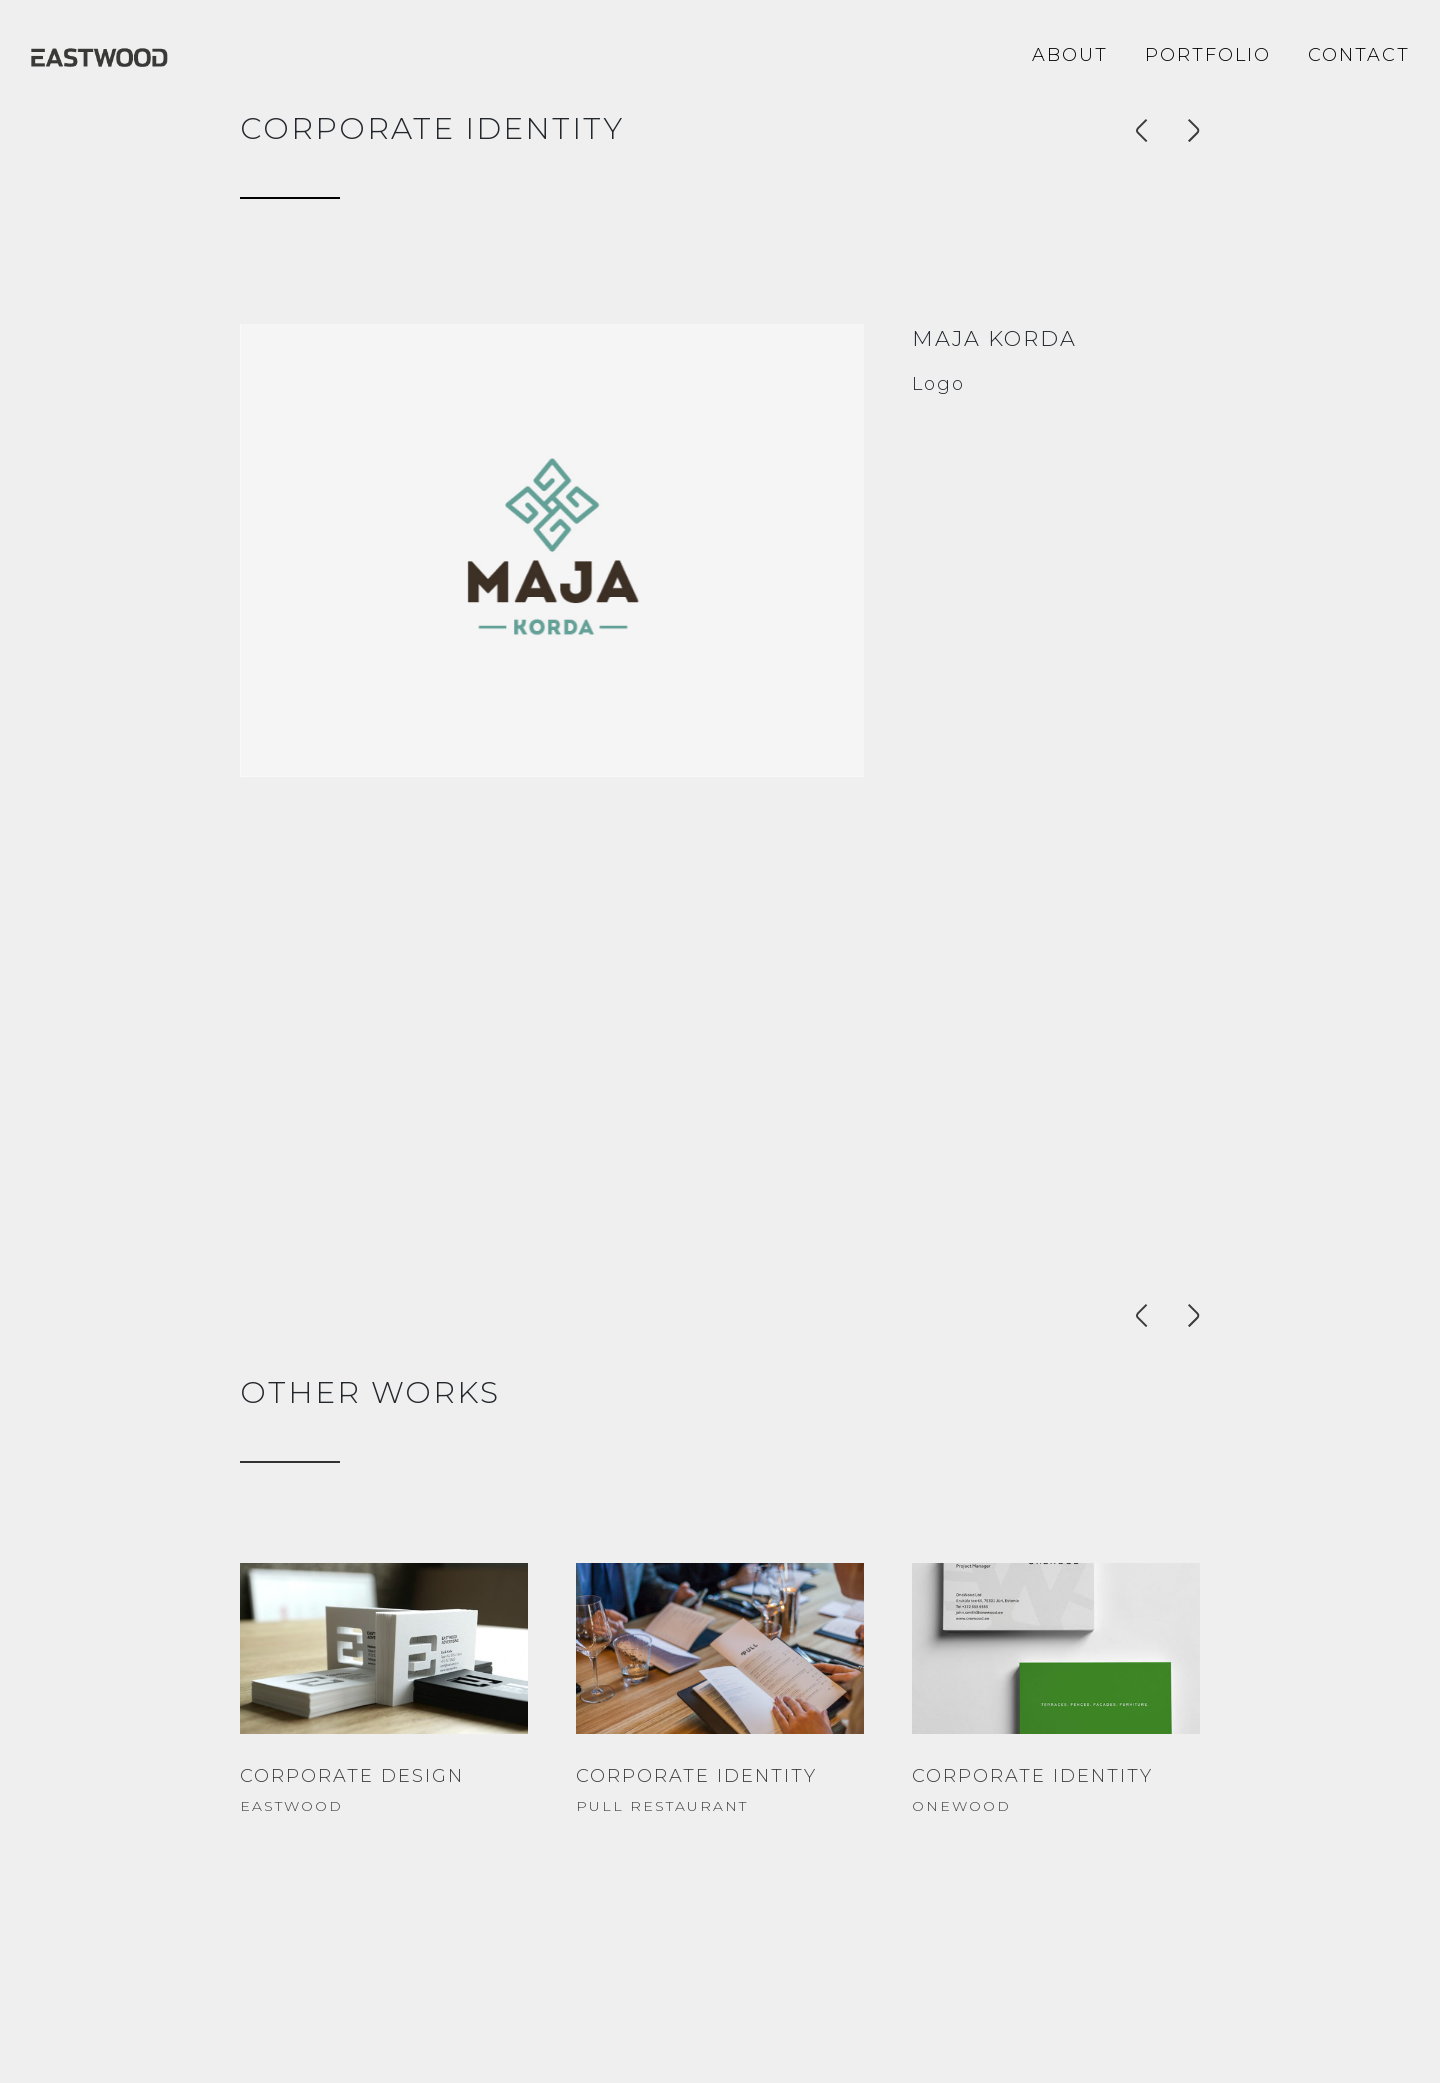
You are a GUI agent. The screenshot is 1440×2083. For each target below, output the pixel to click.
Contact (1359, 55)
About (1070, 55)
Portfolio (1208, 55)
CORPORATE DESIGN (352, 1776)
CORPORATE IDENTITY (696, 1776)
